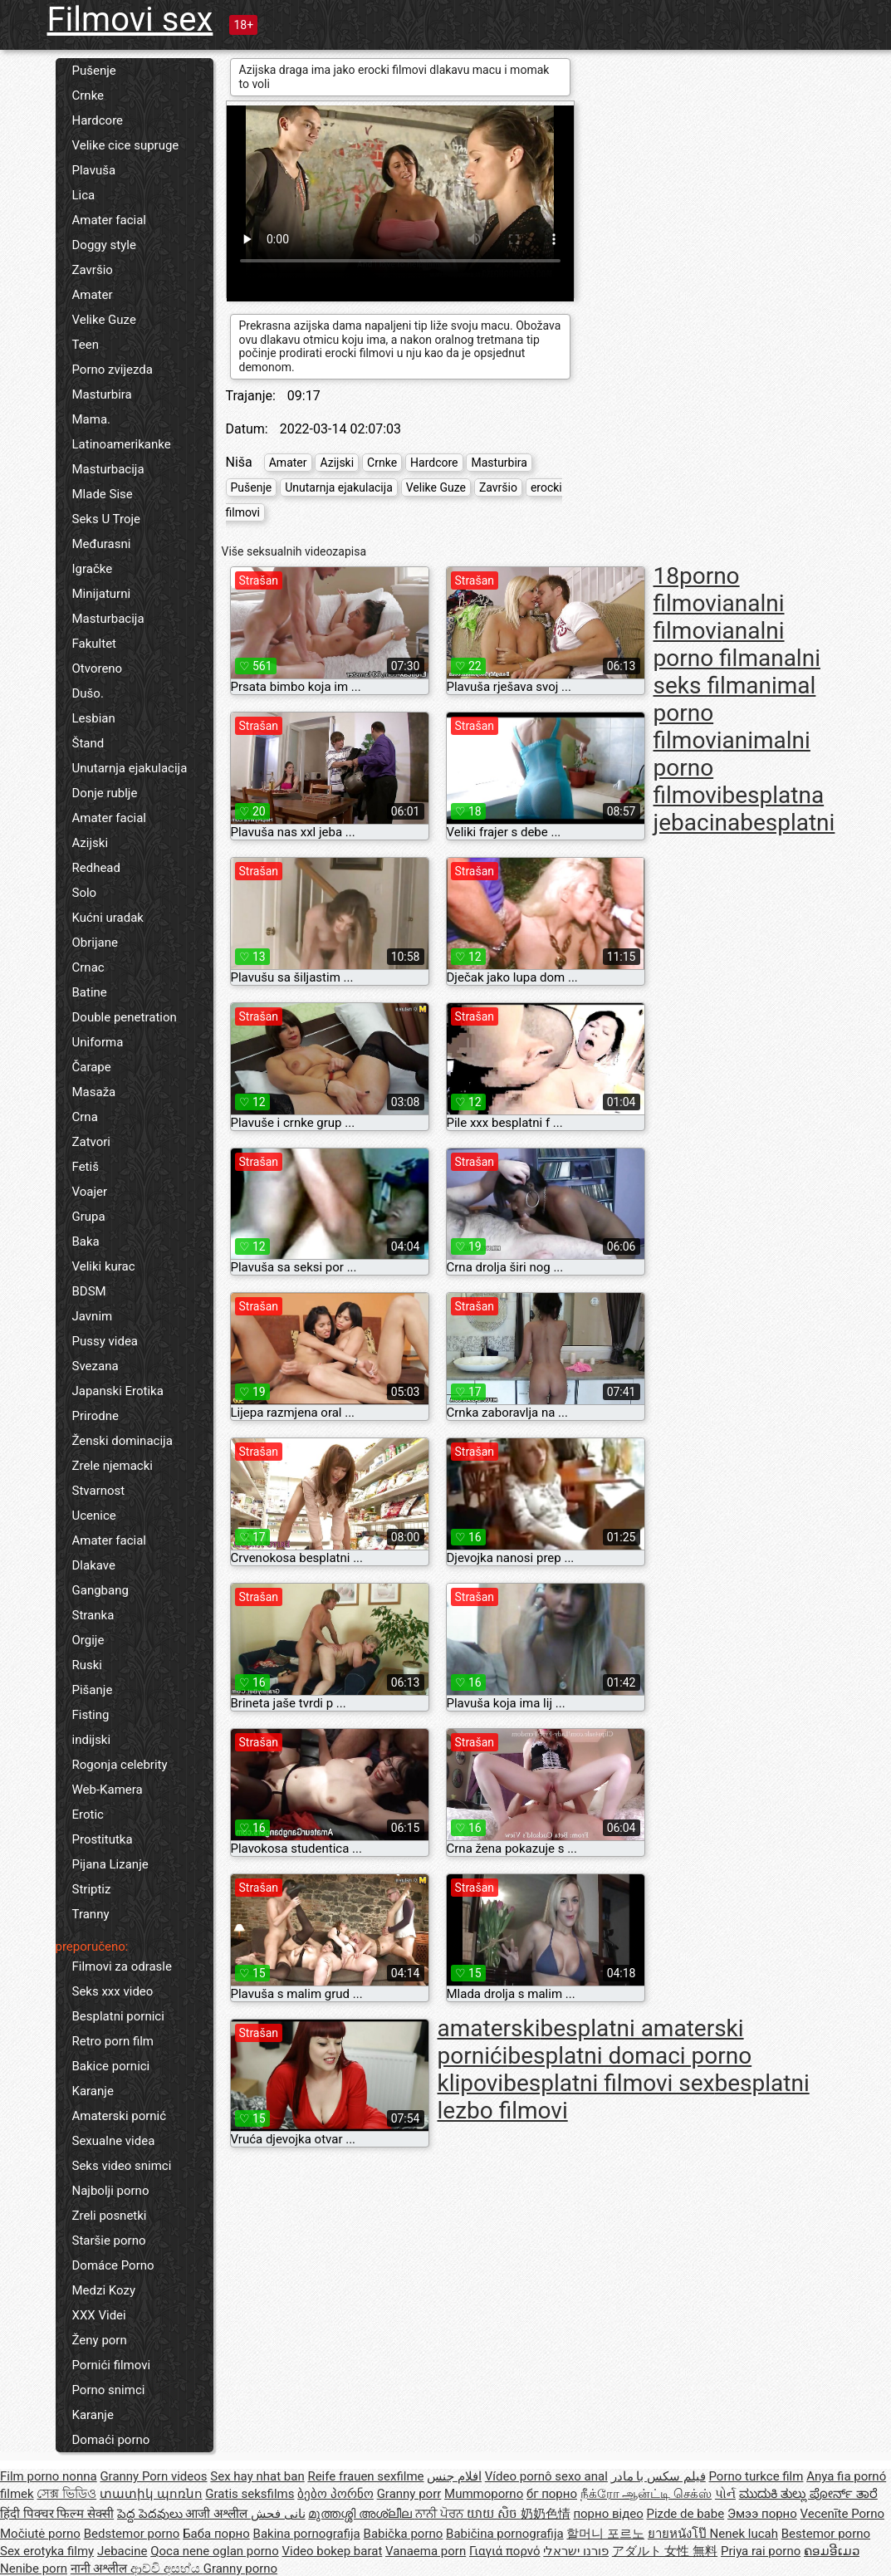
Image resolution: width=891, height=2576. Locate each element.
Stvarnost (98, 1490)
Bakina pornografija (306, 2533)
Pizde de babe (685, 2513)
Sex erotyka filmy (47, 2551)
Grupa (88, 1216)
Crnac (88, 967)
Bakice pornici (111, 2066)
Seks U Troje (106, 519)
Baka (86, 1241)
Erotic (88, 1814)
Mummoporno (483, 2493)
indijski (91, 1739)
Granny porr (409, 2493)
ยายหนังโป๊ (679, 2533)
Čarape (91, 1067)
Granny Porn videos (153, 2476)
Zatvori (91, 1141)
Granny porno (240, 2568)
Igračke (92, 568)
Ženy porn (99, 2340)
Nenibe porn (33, 2568)
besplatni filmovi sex (608, 2083)
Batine (89, 992)
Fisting (91, 1714)
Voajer (90, 1191)
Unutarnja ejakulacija (130, 768)
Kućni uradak (108, 917)
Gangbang (100, 1590)
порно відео (608, 2513)
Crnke (88, 95)
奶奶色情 (545, 2513)
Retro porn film (113, 2041)
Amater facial (109, 220)
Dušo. (88, 693)
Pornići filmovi (111, 2365)
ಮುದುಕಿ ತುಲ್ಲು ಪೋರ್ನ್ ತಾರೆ (808, 2493)
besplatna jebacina (739, 808)
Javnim (92, 1316)
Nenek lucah (744, 2533)
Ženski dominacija (122, 1440)
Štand (88, 743)
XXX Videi (99, 2315)
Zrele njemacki (112, 1465)
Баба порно (216, 2533)
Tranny (91, 1914)
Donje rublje (105, 793)
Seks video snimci (122, 2165)
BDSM (89, 1291)
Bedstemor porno (132, 2533)
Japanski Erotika (118, 1390)
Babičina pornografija (505, 2533)
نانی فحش (278, 2513)
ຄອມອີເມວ (831, 2551)
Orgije (88, 1640)
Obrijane (95, 942)
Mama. (91, 419)
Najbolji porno (110, 2190)
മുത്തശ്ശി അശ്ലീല (361, 2513)
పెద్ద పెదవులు (151, 2513)
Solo (84, 892)
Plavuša (94, 170)
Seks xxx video (113, 1991)
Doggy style (104, 245)
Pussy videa (105, 1341)
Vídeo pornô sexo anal (546, 2476)
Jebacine (122, 2551)
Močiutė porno (40, 2533)
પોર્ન (725, 2493)
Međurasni (101, 543)
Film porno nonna (48, 2476)
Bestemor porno (825, 2533)
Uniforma (98, 1042)
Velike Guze (104, 319)
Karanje (93, 2091)
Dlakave (93, 1565)
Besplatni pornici (118, 2016)
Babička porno (403, 2533)
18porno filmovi (697, 589)
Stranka (93, 1615)
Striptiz (91, 1889)
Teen (85, 344)
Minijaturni (101, 593)
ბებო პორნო (335, 2493)
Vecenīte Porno (842, 2513)
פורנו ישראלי (576, 2551)
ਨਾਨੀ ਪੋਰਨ (441, 2513)
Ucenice (94, 1515)
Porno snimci (108, 2390)
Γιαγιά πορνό (505, 2551)
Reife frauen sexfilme (365, 2476)
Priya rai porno (760, 2551)
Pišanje (92, 1689)
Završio (92, 269)
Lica (83, 195)
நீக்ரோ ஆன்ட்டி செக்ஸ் (646, 2493)
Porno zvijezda (112, 369)
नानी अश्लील (100, 2568)
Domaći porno (111, 2439)
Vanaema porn (425, 2551)
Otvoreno (97, 668)
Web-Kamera (107, 1789)
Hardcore (98, 120)
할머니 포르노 (605, 2533)
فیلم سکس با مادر (658, 2476)
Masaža (94, 1092)
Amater (92, 294)
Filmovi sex (130, 19)
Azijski (90, 842)
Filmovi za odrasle (122, 1966)
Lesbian (93, 718)
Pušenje (94, 70)
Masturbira (102, 394)
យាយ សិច (493, 2513)
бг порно (551, 2493)
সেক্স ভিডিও (66, 2493)
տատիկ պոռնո (151, 2493)
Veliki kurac (103, 1266)
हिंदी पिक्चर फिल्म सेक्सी (57, 2513)
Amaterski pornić (119, 2115)
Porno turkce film (756, 2476)
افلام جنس (454, 2476)
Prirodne (95, 1415)
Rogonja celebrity (120, 1764)
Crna (85, 1116)
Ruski (87, 1665)
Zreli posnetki (109, 2215)
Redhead (96, 867)
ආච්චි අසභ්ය (166, 2568)
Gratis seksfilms (249, 2493)
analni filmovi (719, 617)
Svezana (95, 1366)
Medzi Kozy (104, 2290)
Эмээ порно (762, 2513)
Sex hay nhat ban (257, 2476)
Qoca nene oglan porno (214, 2551)
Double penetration (124, 1017)
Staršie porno (109, 2240)
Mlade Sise (102, 494)
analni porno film (719, 644)
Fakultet (94, 643)
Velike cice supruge (125, 145)
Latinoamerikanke (121, 444)
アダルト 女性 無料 (664, 2551)
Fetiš (85, 1166)
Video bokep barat (331, 2551)
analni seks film (737, 671)
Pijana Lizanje (110, 1864)
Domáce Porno (113, 2265)
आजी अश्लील (217, 2513)
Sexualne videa (113, 2140)
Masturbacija (108, 469)
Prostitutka (102, 1839)
